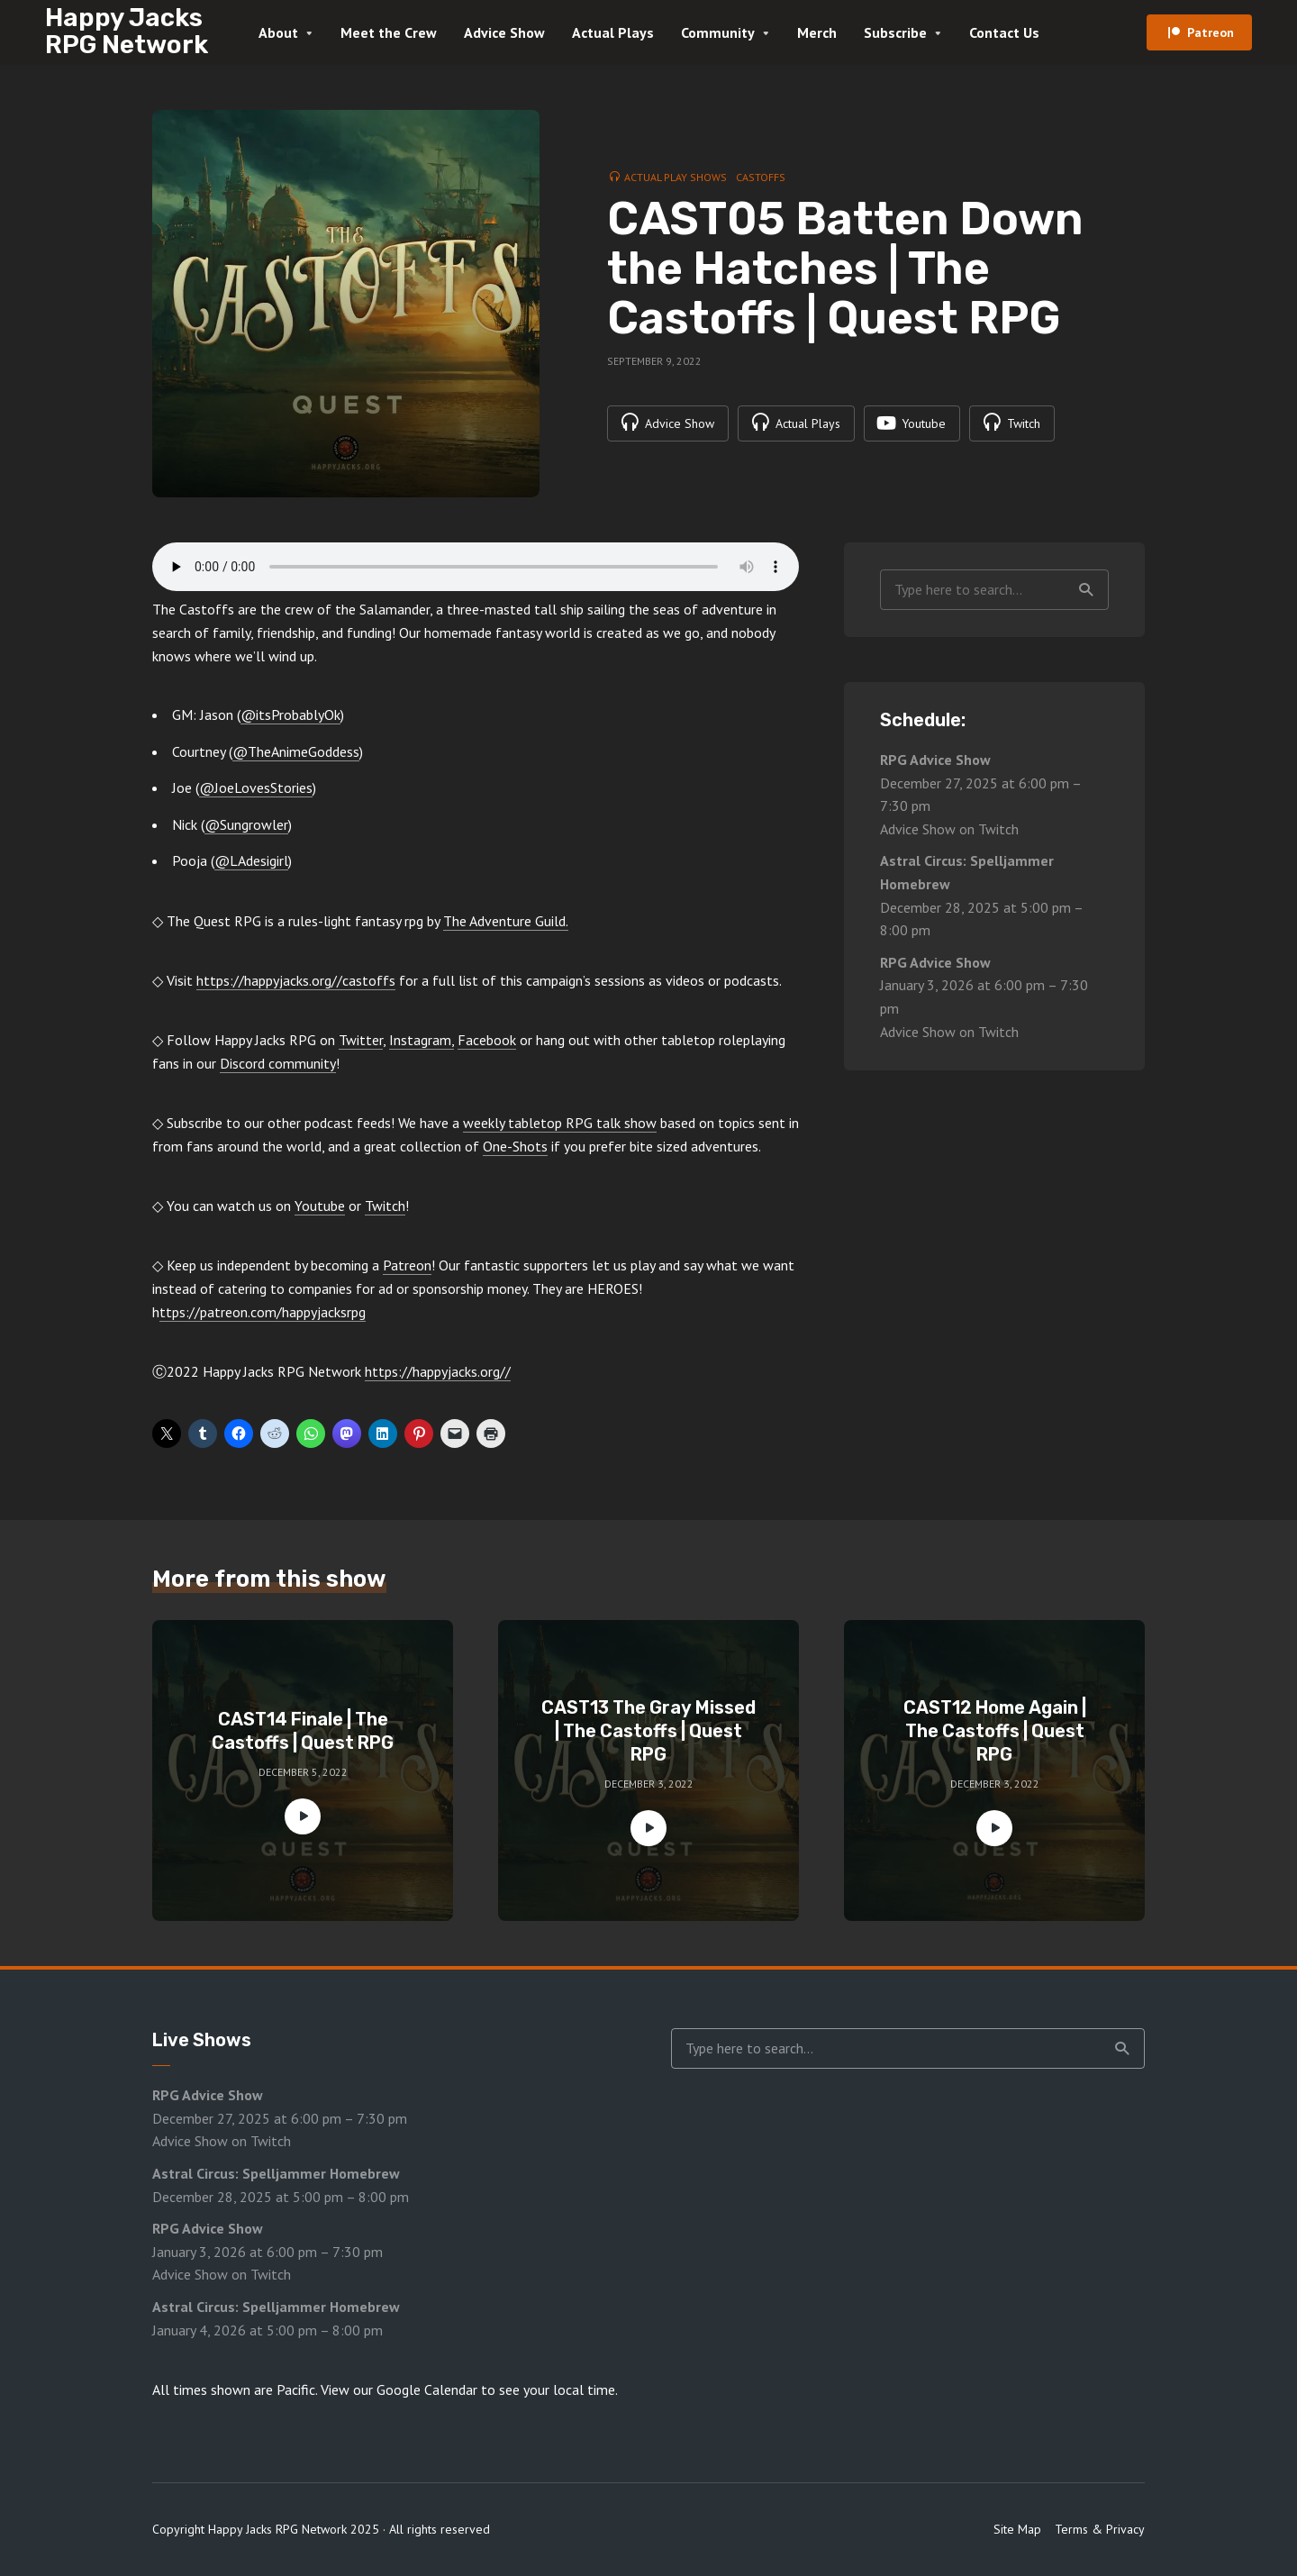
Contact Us (1004, 32)
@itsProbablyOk (290, 714)
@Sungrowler (246, 824)
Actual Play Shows (675, 177)
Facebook (487, 1040)
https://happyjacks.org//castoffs (295, 980)
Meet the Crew (388, 32)
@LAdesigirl (251, 860)
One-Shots (515, 1146)
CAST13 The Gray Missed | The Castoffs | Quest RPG (648, 1731)
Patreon (1210, 32)
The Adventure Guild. (505, 921)
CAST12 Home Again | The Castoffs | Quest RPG (994, 1731)
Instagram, (421, 1040)
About (278, 32)
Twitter (361, 1040)
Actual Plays (613, 32)
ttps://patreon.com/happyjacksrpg (262, 1312)
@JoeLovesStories (256, 787)
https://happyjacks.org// (438, 1371)
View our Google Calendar (399, 2389)
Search (1086, 590)
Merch (817, 32)
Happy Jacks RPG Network (126, 31)
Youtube (320, 1206)
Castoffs (760, 177)
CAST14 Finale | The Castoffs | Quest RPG (303, 1730)
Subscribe (895, 32)
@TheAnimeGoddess (295, 751)
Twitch (385, 1206)
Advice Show (504, 32)
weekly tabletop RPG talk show (560, 1123)
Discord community (278, 1063)
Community (718, 32)
